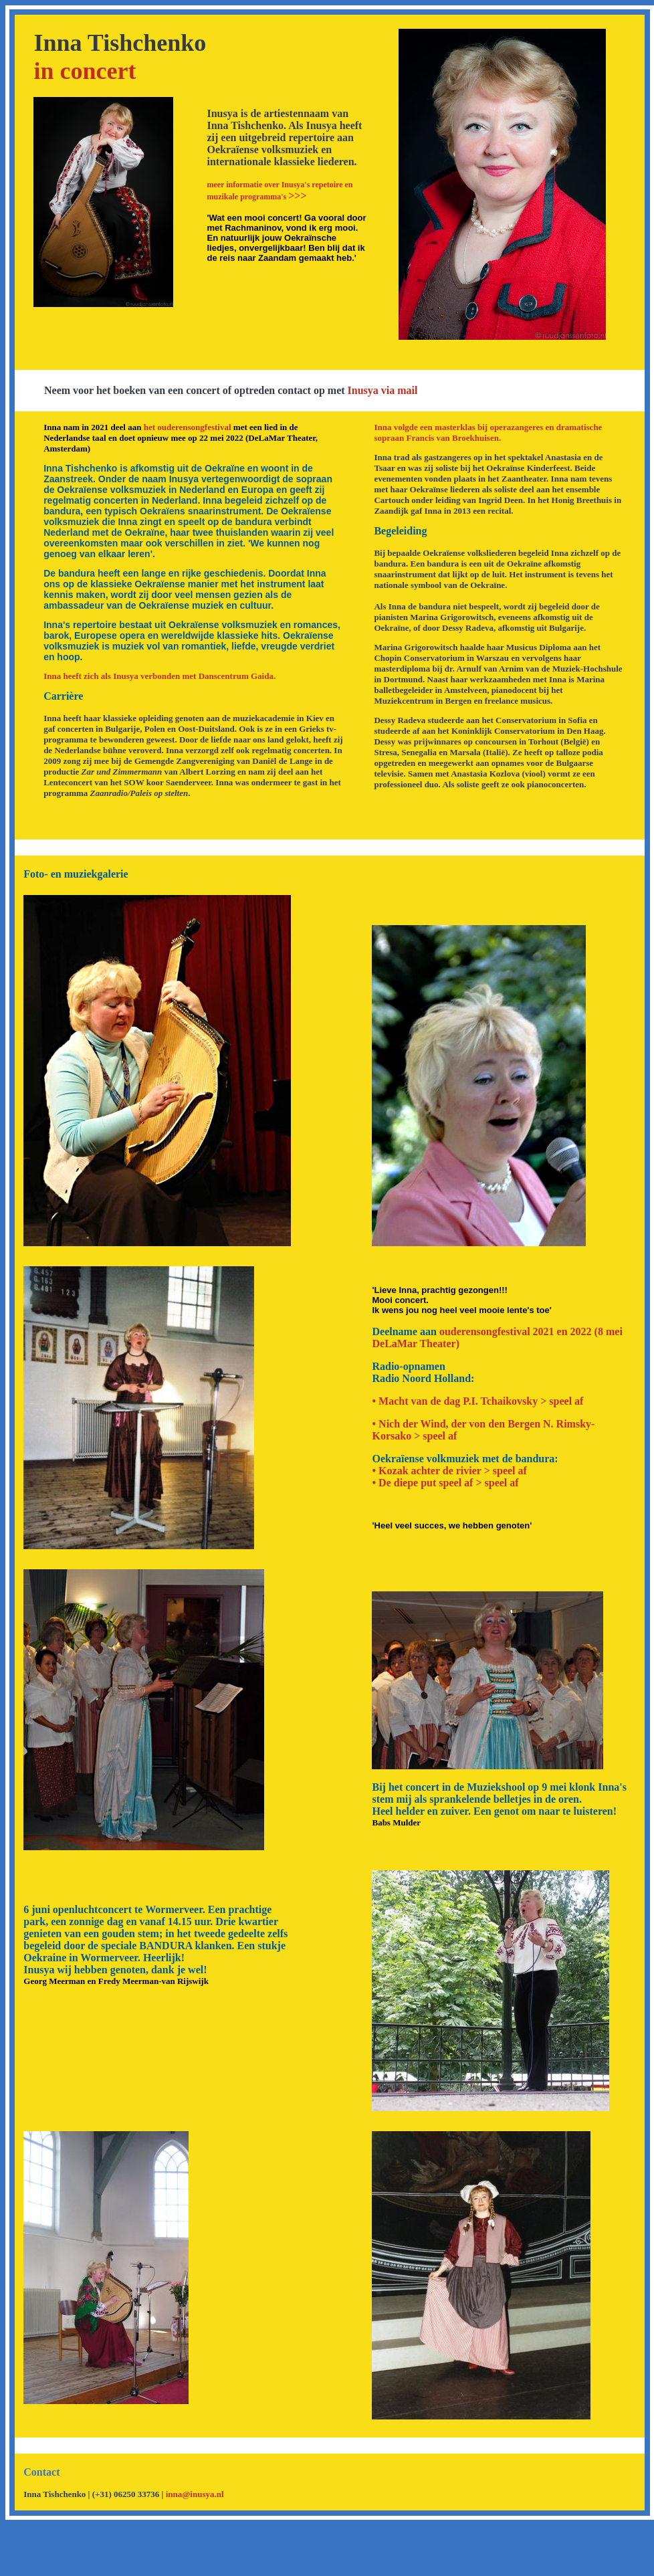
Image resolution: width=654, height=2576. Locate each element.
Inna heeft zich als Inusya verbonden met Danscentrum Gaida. (159, 676)
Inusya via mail (383, 390)
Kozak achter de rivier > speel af (452, 1470)
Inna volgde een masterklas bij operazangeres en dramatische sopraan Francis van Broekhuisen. (488, 432)
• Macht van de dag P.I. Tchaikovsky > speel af (477, 1401)
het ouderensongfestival (187, 427)
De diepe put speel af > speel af (448, 1482)
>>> (279, 190)
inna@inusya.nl (195, 2494)
